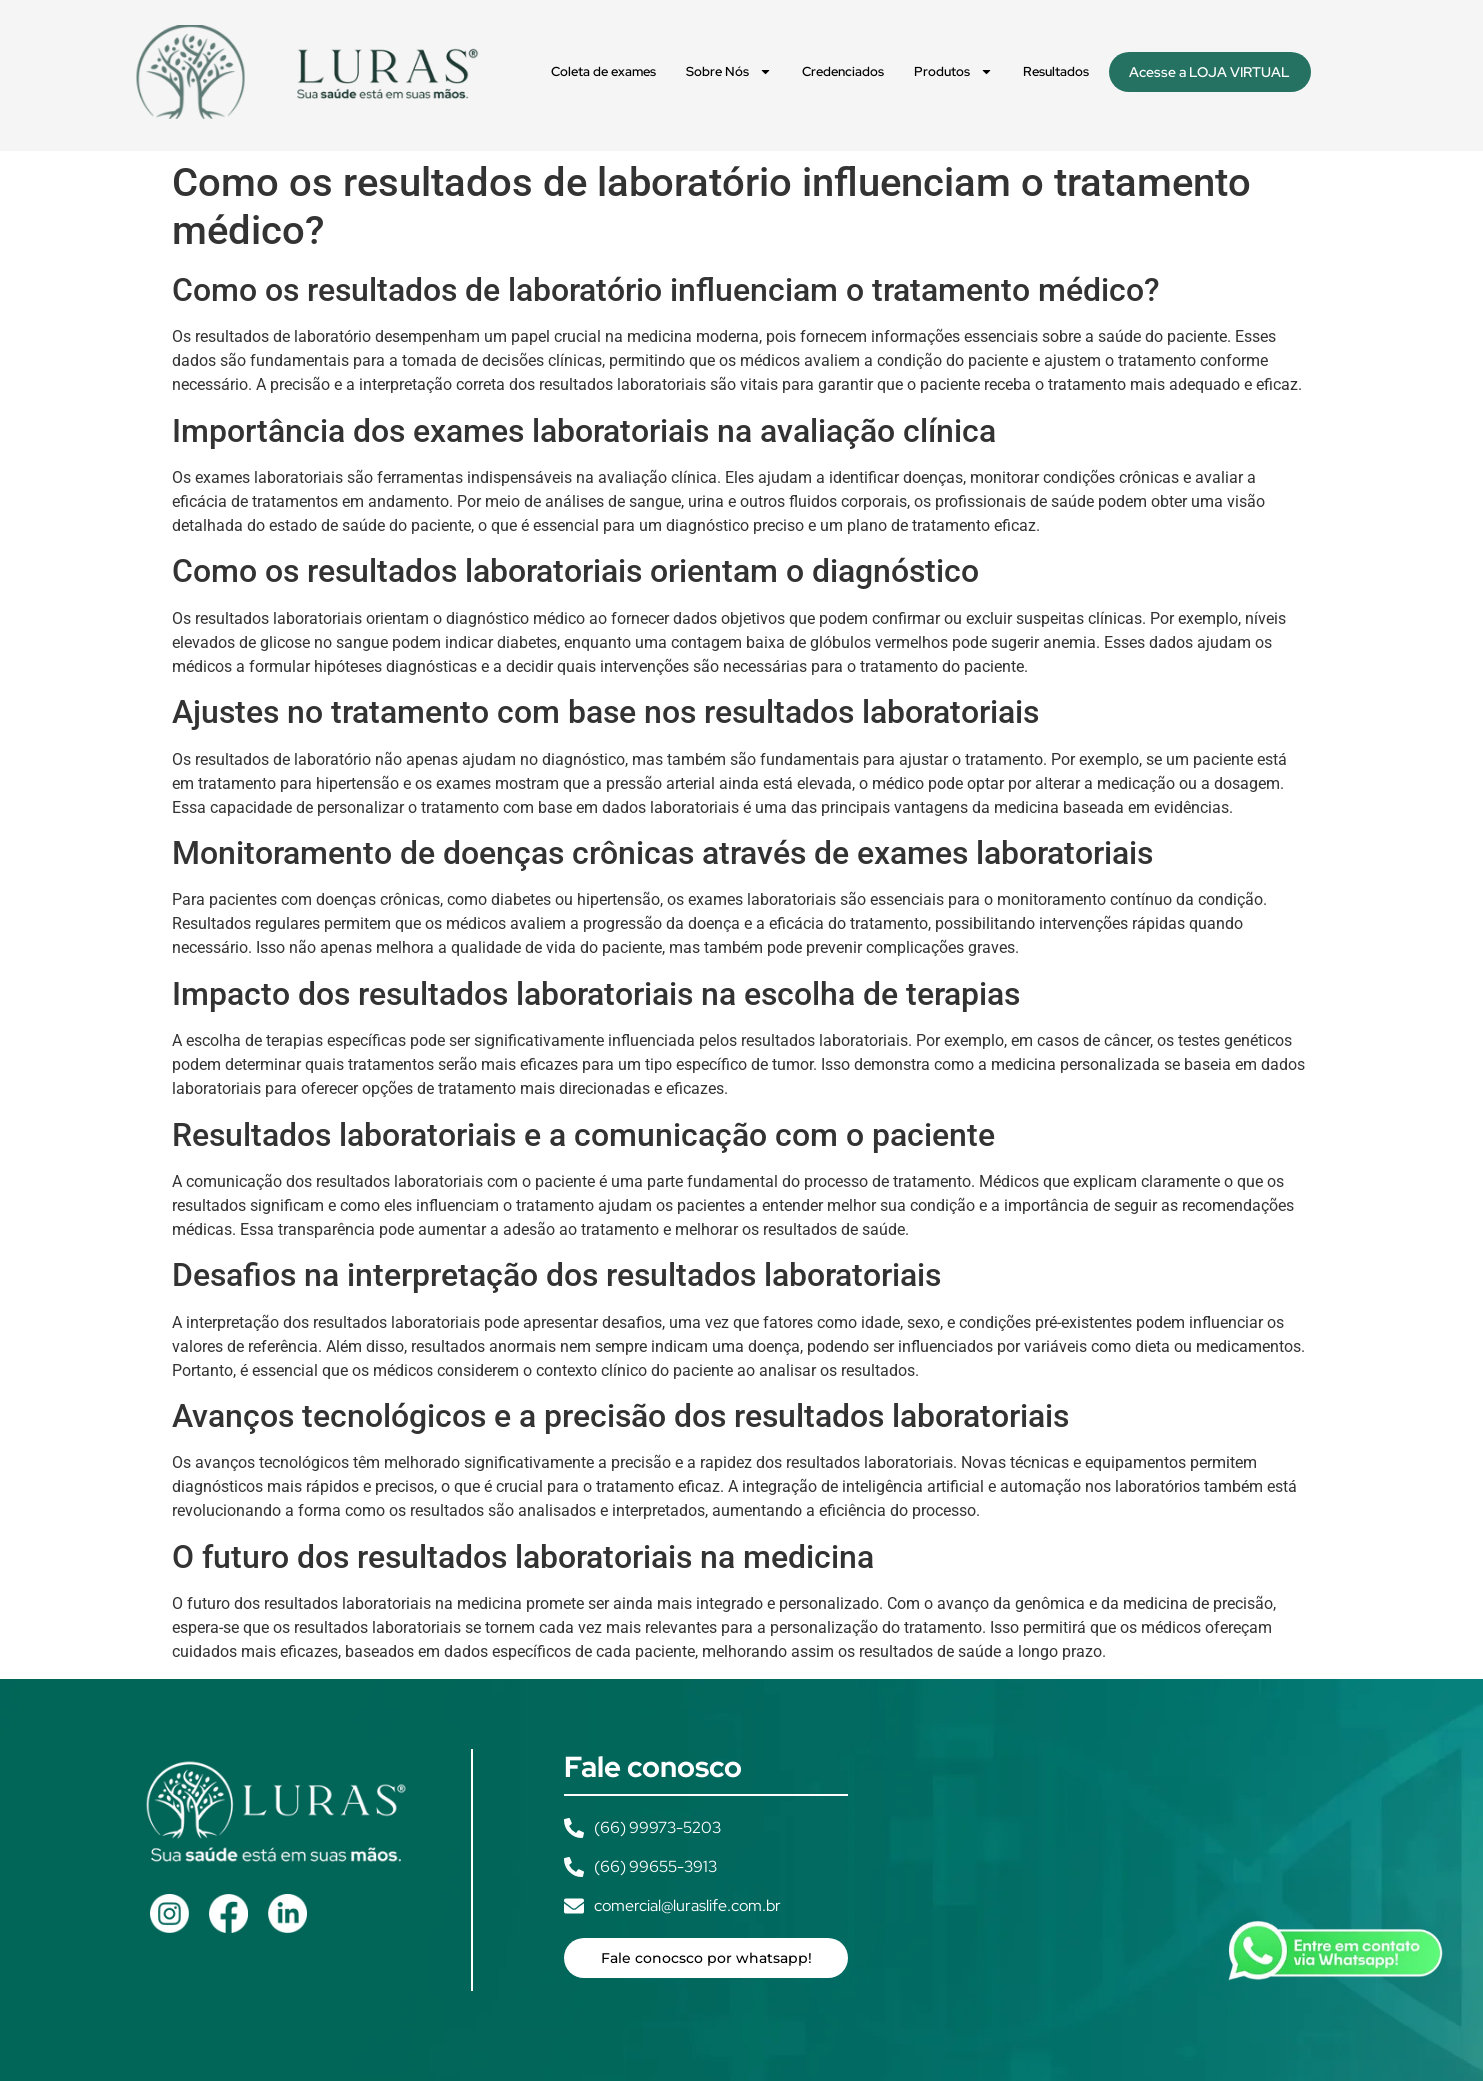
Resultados (1056, 71)
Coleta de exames (603, 71)
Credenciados (843, 71)
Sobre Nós (729, 71)
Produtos (953, 71)
